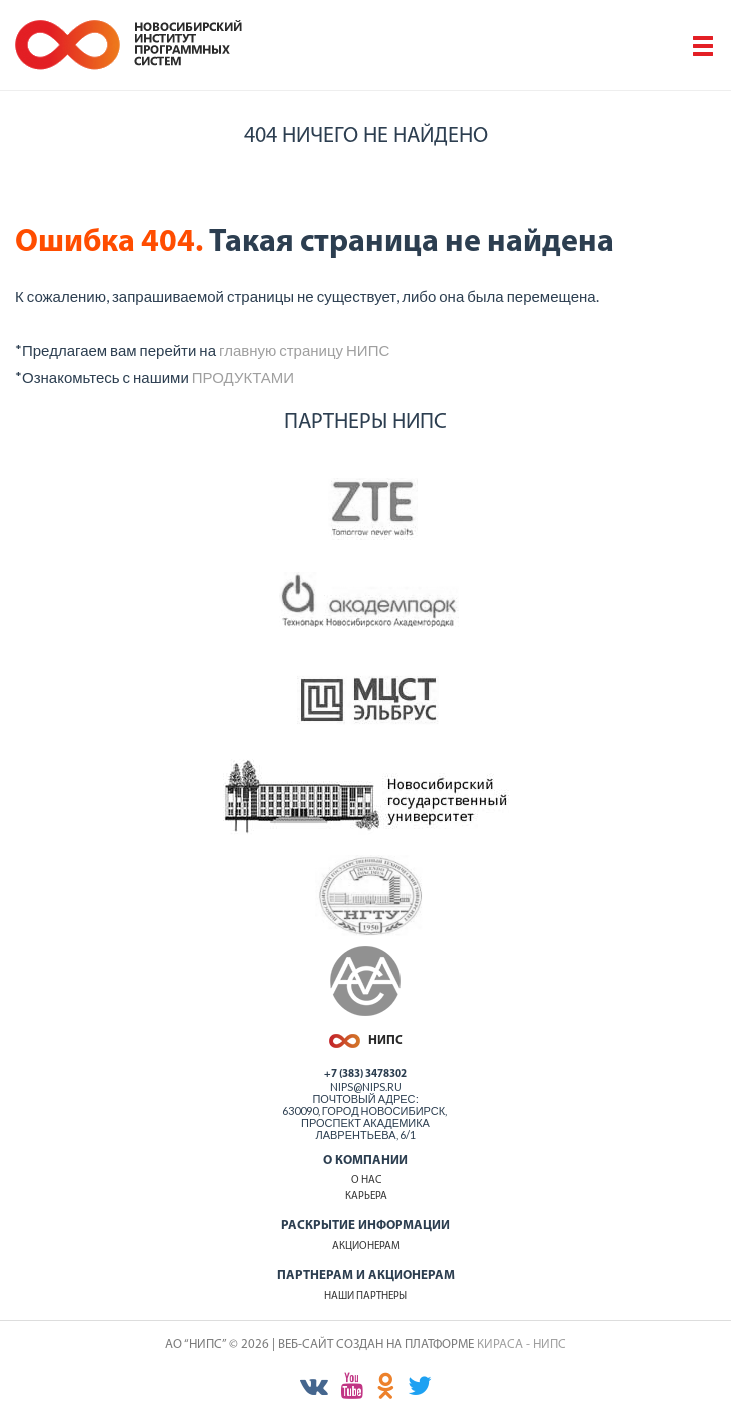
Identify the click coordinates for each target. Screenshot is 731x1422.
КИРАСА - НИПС (521, 1344)
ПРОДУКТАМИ (243, 377)
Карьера (366, 1196)
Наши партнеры (365, 1296)
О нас (366, 1180)
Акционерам (366, 1246)
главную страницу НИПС (304, 350)
